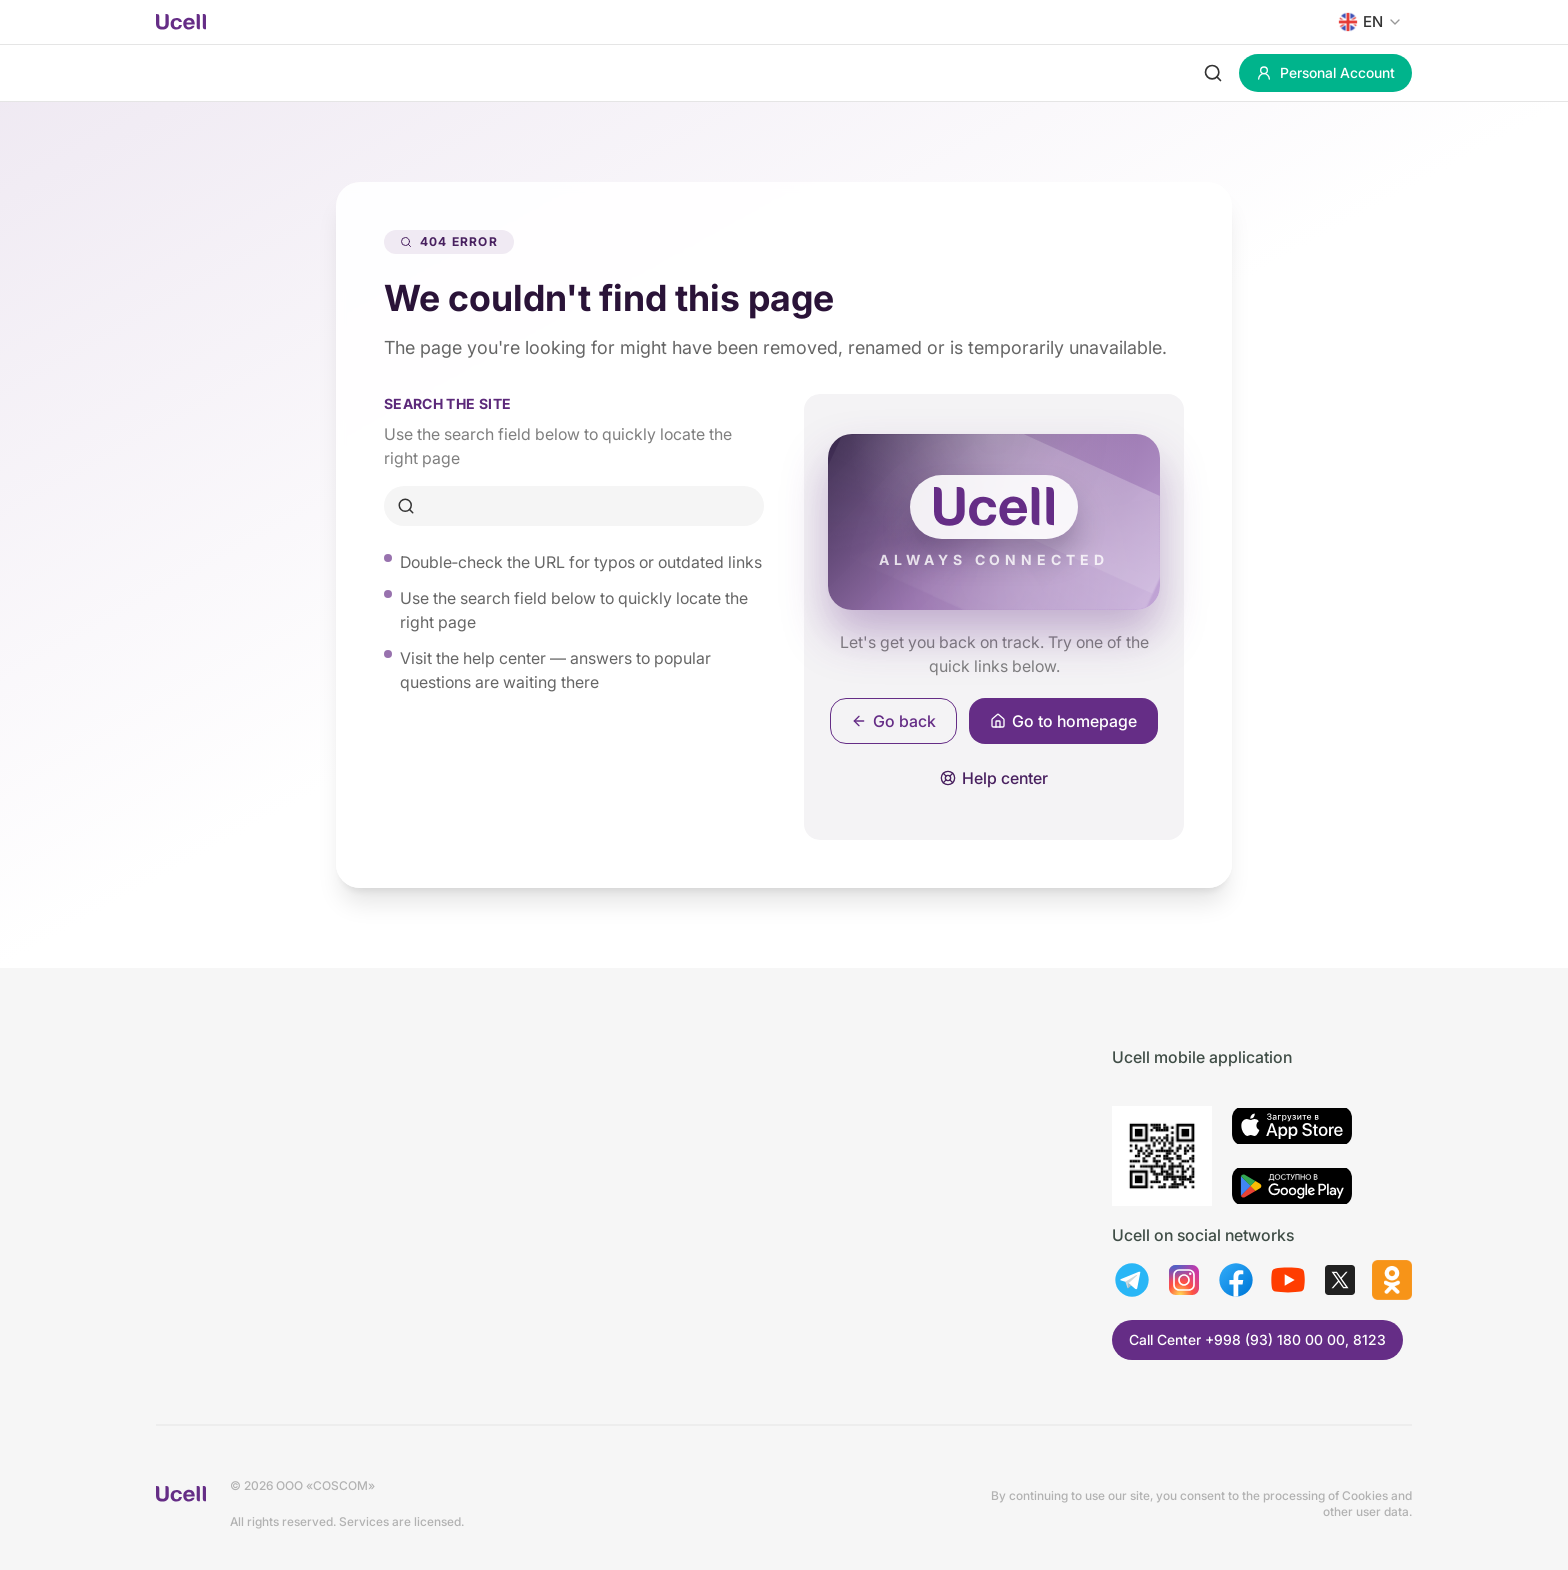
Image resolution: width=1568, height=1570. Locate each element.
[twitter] (1340, 1280)
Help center (994, 778)
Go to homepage (1063, 721)
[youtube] (1288, 1280)
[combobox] (1366, 22)
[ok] (1392, 1280)
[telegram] (1132, 1280)
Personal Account (1325, 72)
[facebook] (1236, 1280)
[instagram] (1184, 1280)
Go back (893, 721)
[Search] (1213, 73)
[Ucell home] (181, 22)
